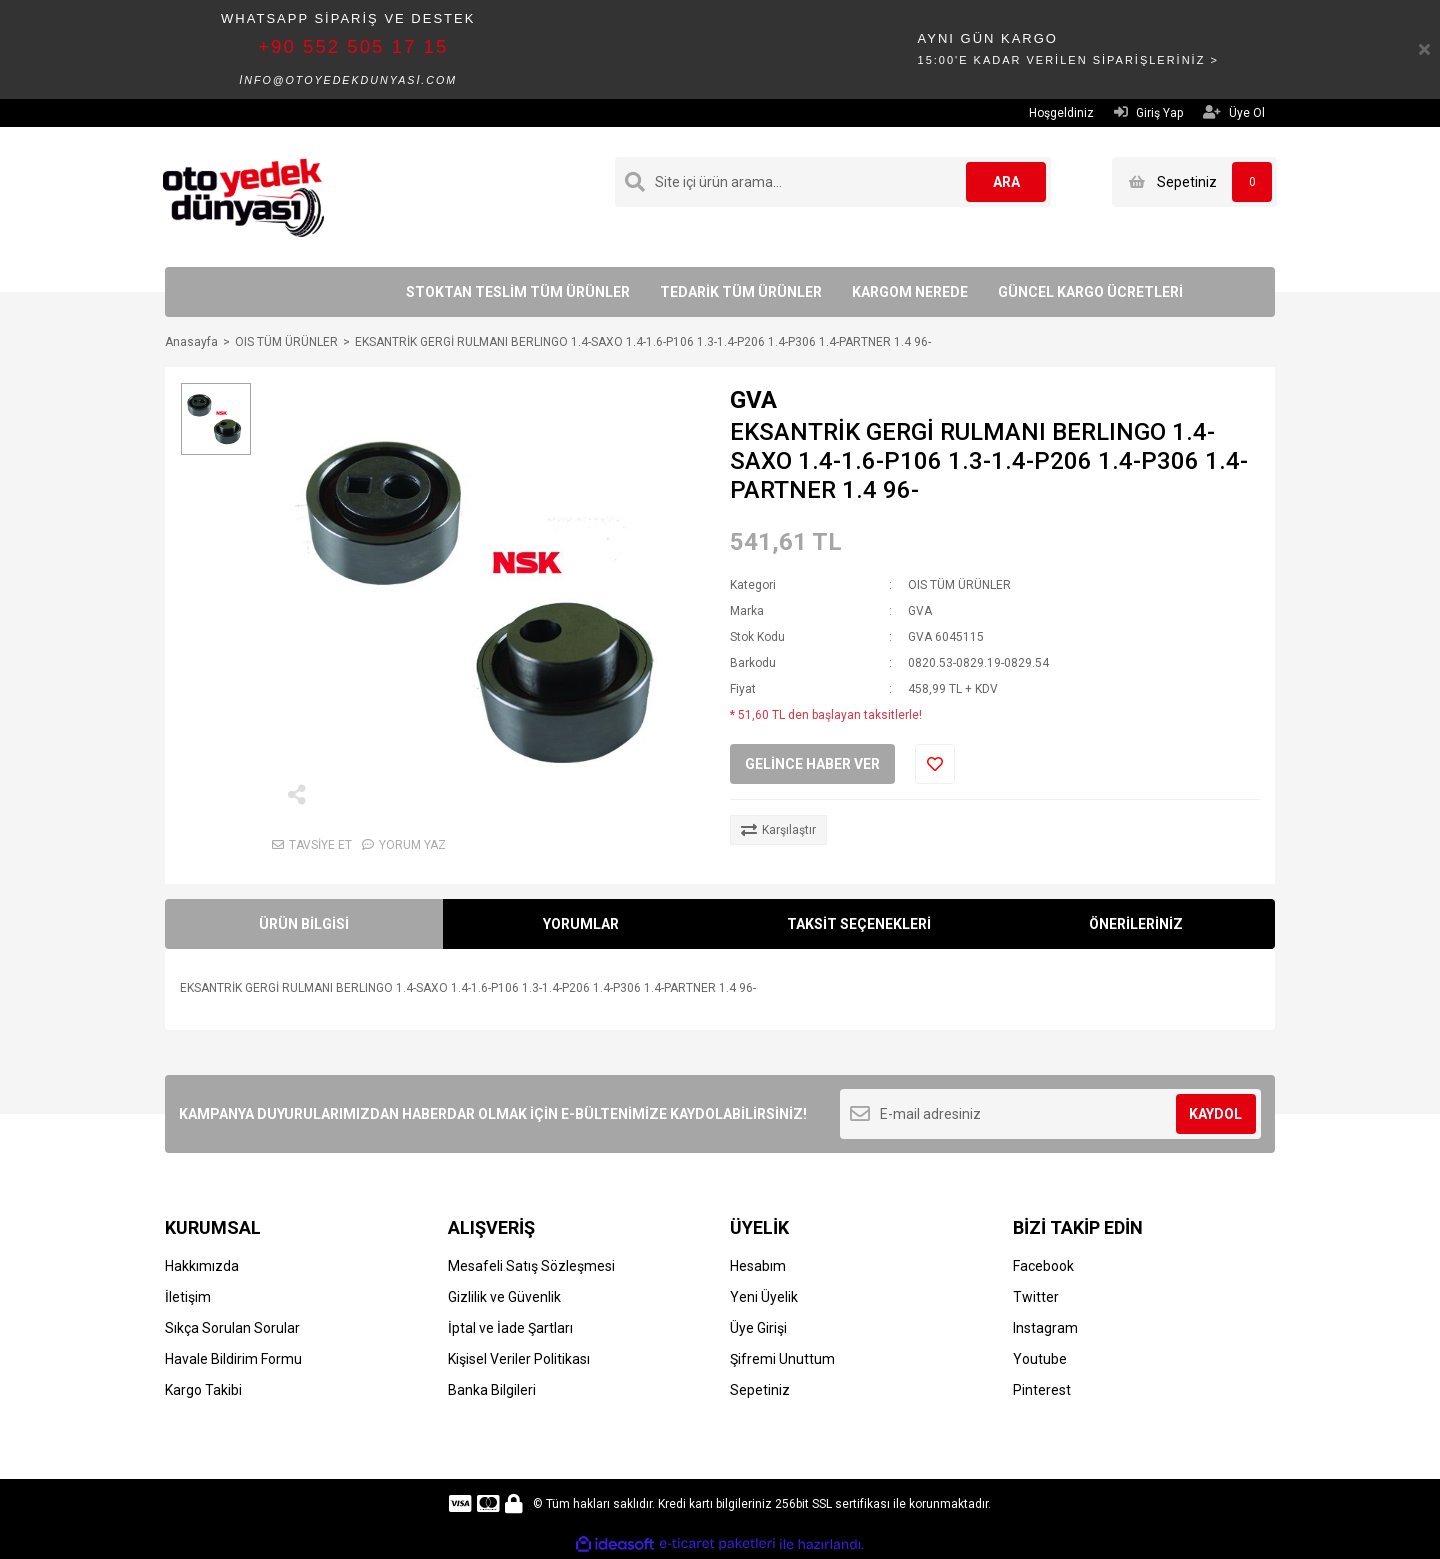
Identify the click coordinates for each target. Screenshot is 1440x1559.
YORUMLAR (581, 924)
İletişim (188, 1297)
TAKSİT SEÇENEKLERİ (859, 924)
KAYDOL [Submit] (1215, 1114)
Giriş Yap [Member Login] (1148, 112)
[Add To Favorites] (935, 764)
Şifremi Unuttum (782, 1359)
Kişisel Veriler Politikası (519, 1359)
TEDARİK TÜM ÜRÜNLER (741, 292)
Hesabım (758, 1266)
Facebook (1043, 1266)
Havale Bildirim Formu (233, 1359)
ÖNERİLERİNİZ (1136, 924)
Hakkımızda (202, 1266)
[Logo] (243, 196)
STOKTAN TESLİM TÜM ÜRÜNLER (518, 292)
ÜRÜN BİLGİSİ (304, 924)
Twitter (1036, 1297)
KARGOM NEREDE (910, 292)
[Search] (833, 182)
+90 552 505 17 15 (353, 46)
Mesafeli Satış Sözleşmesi (531, 1266)
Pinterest (1042, 1390)
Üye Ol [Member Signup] (1234, 112)
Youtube (1040, 1359)
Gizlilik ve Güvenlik (504, 1297)
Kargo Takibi (203, 1390)
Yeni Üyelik (764, 1297)
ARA (1006, 182)
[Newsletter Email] (1050, 1114)
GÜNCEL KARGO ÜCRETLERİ (1090, 292)
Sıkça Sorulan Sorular (232, 1328)
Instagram (1045, 1328)
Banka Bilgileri (492, 1390)
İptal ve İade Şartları (510, 1328)
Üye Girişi (758, 1328)
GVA (753, 400)
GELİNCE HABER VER (812, 764)
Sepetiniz (760, 1390)
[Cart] (1194, 182)
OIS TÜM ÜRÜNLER (959, 585)
